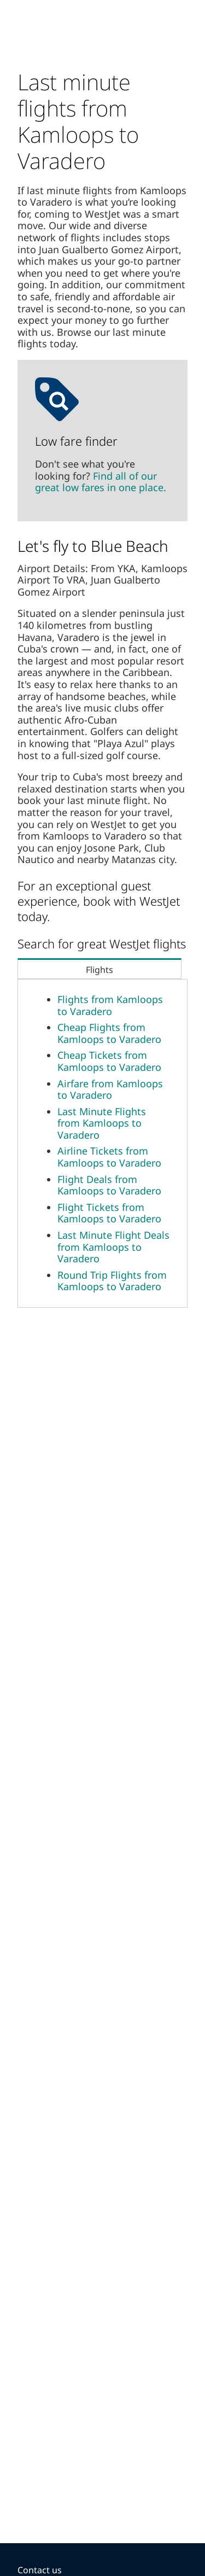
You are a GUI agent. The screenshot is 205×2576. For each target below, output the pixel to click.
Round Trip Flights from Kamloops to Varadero (112, 1280)
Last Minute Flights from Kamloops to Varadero (101, 1123)
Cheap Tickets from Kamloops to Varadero (109, 1061)
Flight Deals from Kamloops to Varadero (109, 1185)
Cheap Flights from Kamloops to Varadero (109, 1033)
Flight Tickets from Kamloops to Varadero (109, 1213)
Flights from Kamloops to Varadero (110, 1005)
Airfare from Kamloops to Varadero (110, 1089)
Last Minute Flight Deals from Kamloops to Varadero (113, 1246)
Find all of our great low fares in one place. (100, 481)
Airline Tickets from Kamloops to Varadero (109, 1156)
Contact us (39, 2570)
